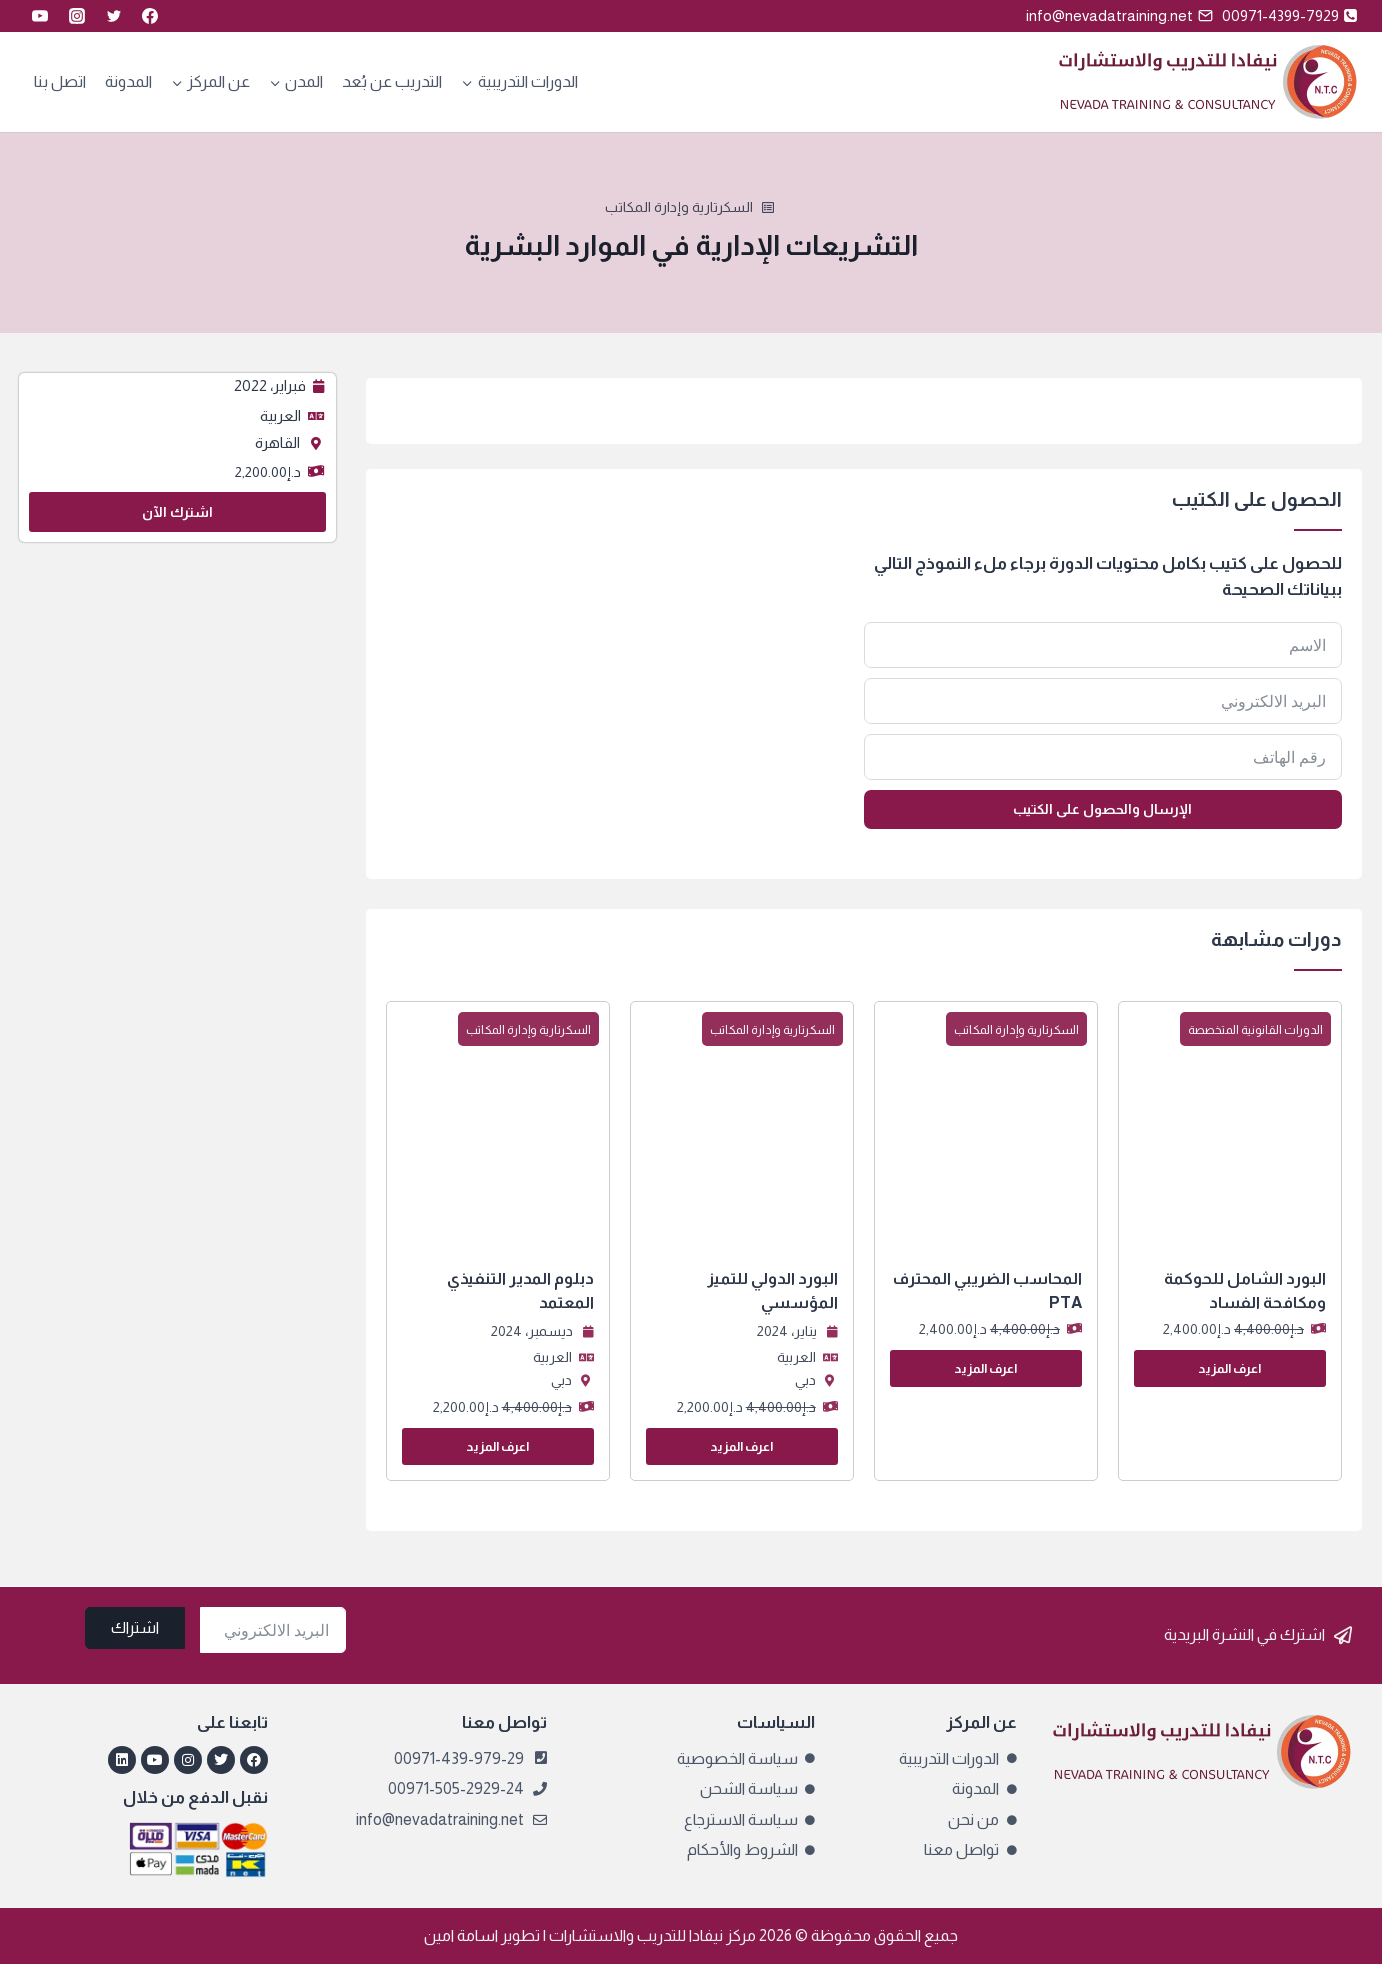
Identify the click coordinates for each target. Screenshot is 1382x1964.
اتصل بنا (60, 81)
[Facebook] (150, 16)
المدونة (128, 81)
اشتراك (135, 1627)
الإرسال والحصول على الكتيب (1102, 809)
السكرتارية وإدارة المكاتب (679, 207)
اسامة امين (461, 1935)
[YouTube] (40, 16)
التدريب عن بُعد (392, 81)
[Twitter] (114, 16)
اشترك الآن (177, 512)
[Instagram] (77, 16)
